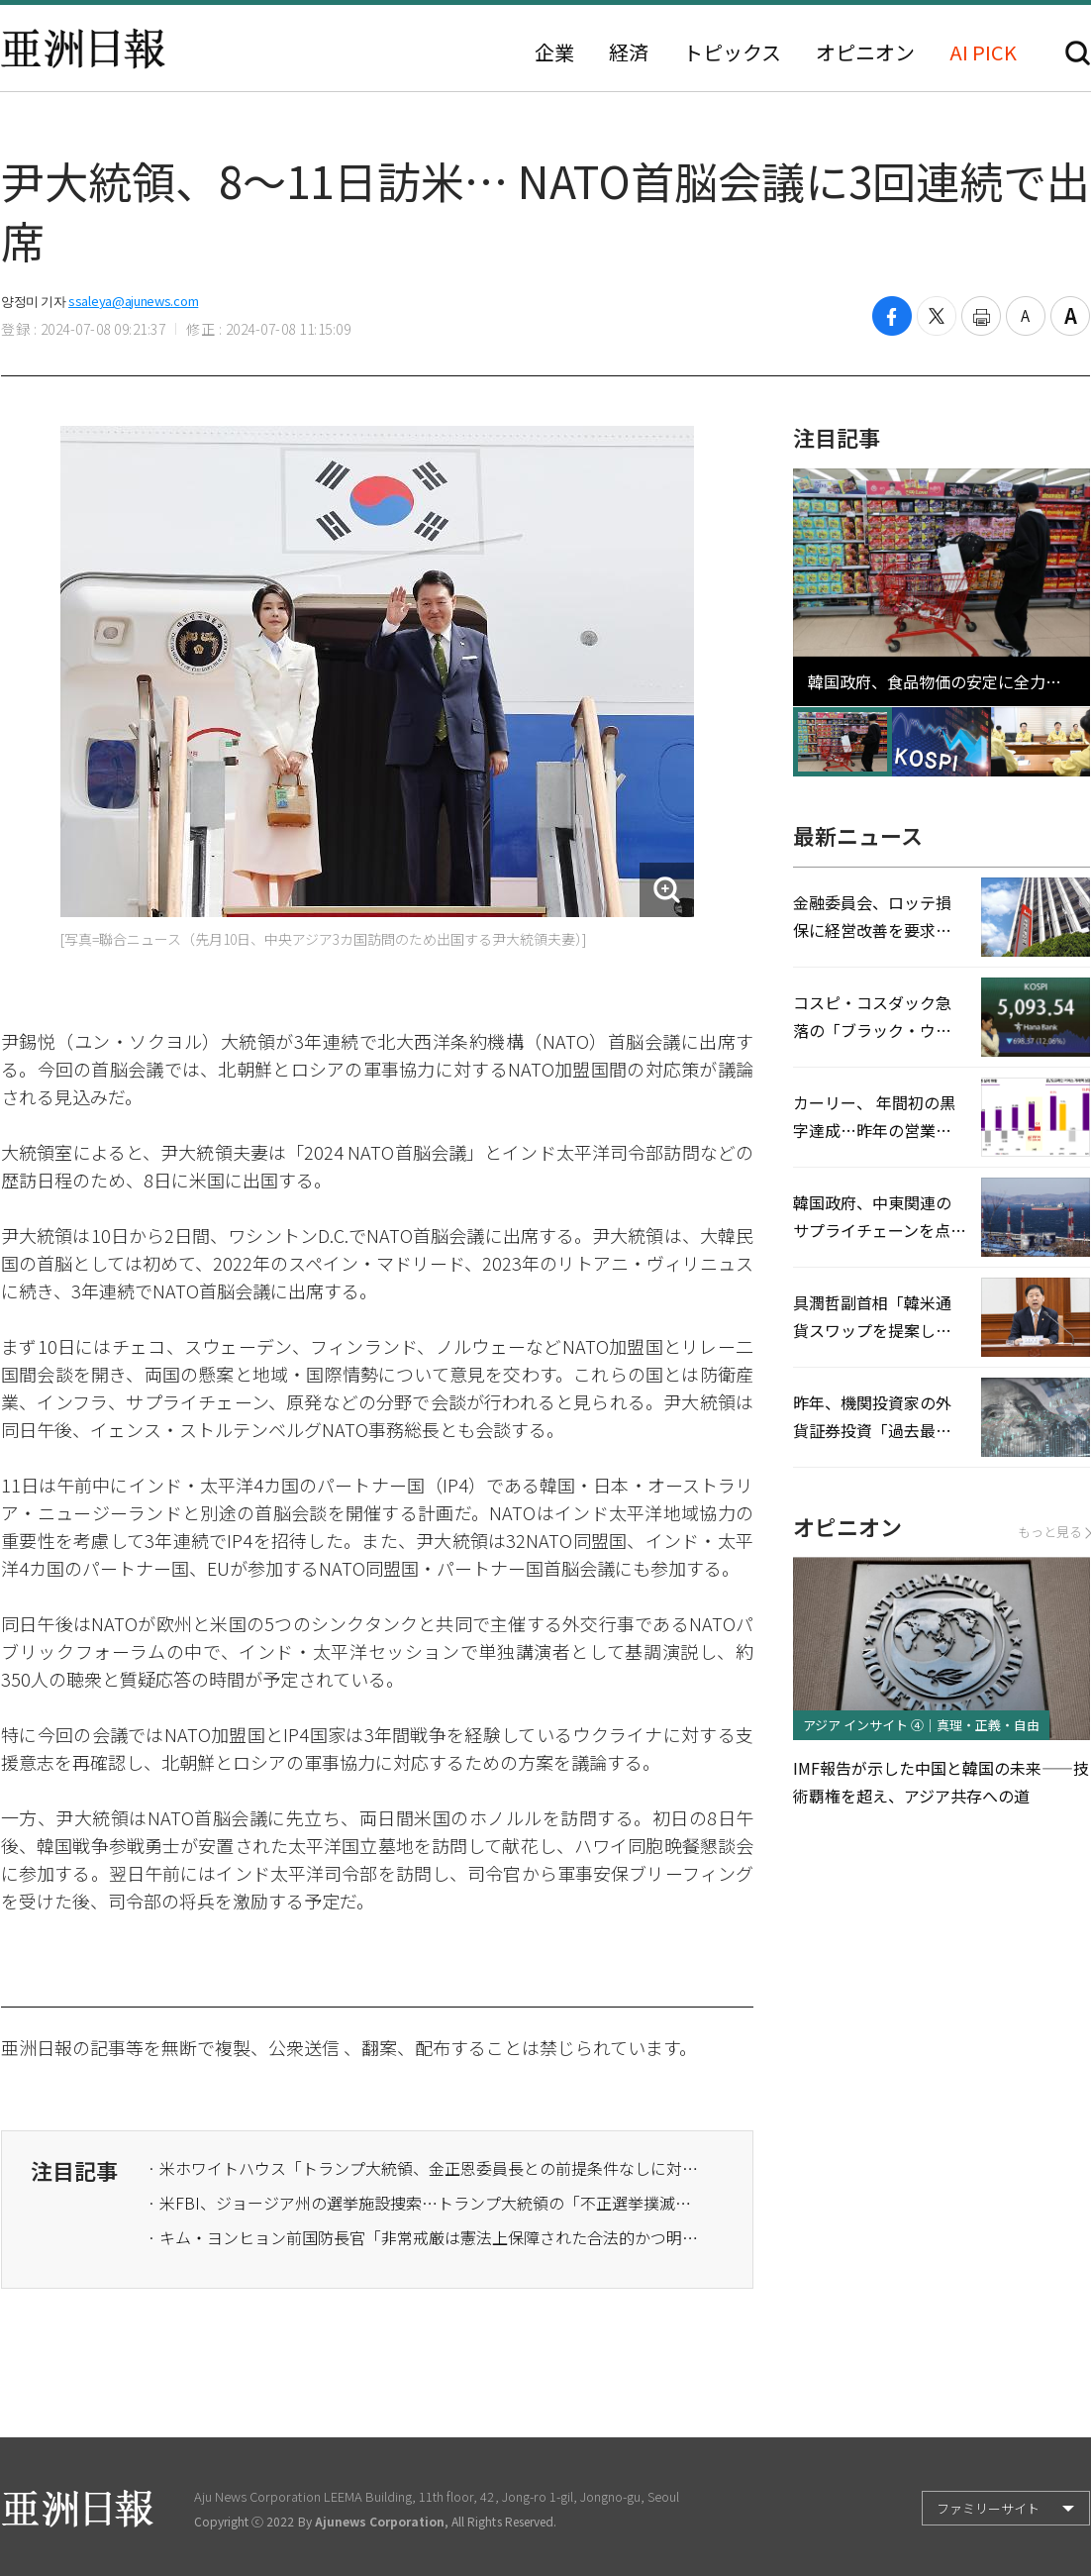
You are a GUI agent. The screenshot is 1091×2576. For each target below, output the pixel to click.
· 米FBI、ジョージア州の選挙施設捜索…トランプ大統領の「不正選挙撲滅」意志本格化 (425, 2203)
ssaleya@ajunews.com (133, 300)
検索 (1077, 53)
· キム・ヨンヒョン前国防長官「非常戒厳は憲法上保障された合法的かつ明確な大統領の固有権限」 (425, 2237)
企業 (554, 52)
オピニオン (865, 52)
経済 (628, 52)
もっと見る (1054, 1531)
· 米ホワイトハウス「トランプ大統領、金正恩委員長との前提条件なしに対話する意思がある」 (425, 2168)
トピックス (732, 52)
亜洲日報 (83, 48)
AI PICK (983, 52)
